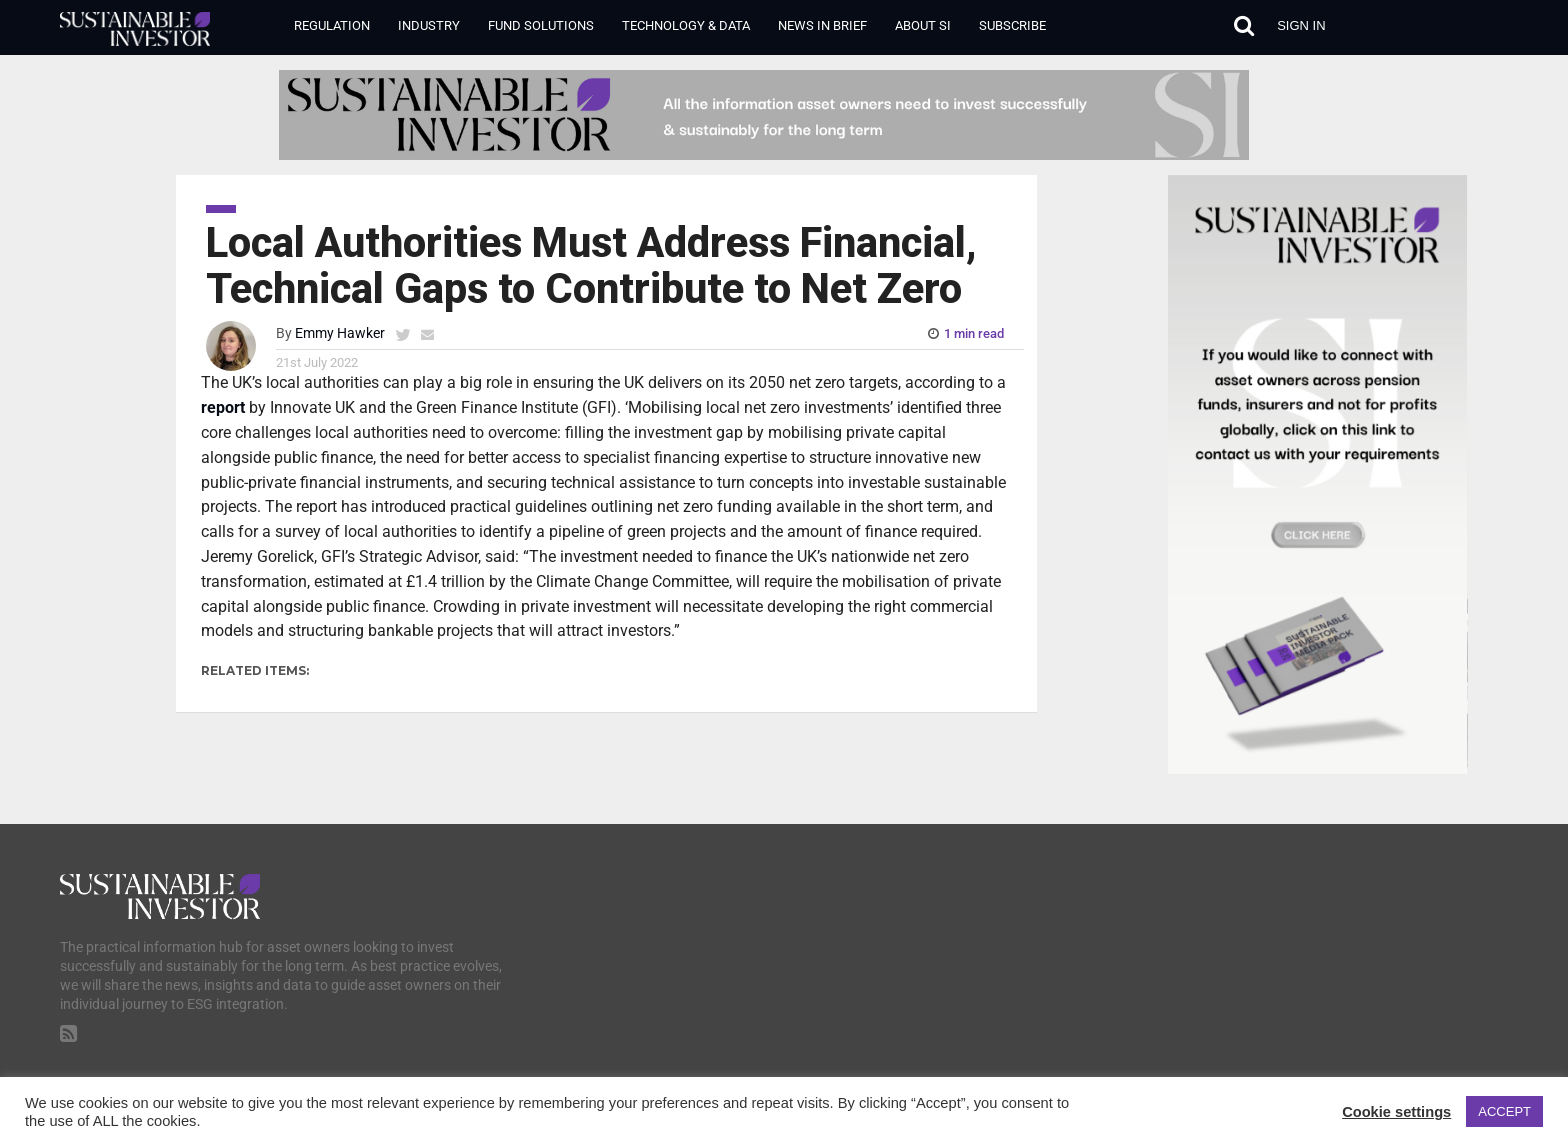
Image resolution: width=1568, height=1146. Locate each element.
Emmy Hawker (340, 333)
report (223, 407)
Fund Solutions (541, 25)
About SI (923, 25)
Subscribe (1012, 25)
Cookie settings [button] (1396, 1112)
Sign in (1301, 25)
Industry (429, 25)
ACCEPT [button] (1504, 1111)
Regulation (332, 25)
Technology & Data (686, 25)
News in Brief (822, 25)
